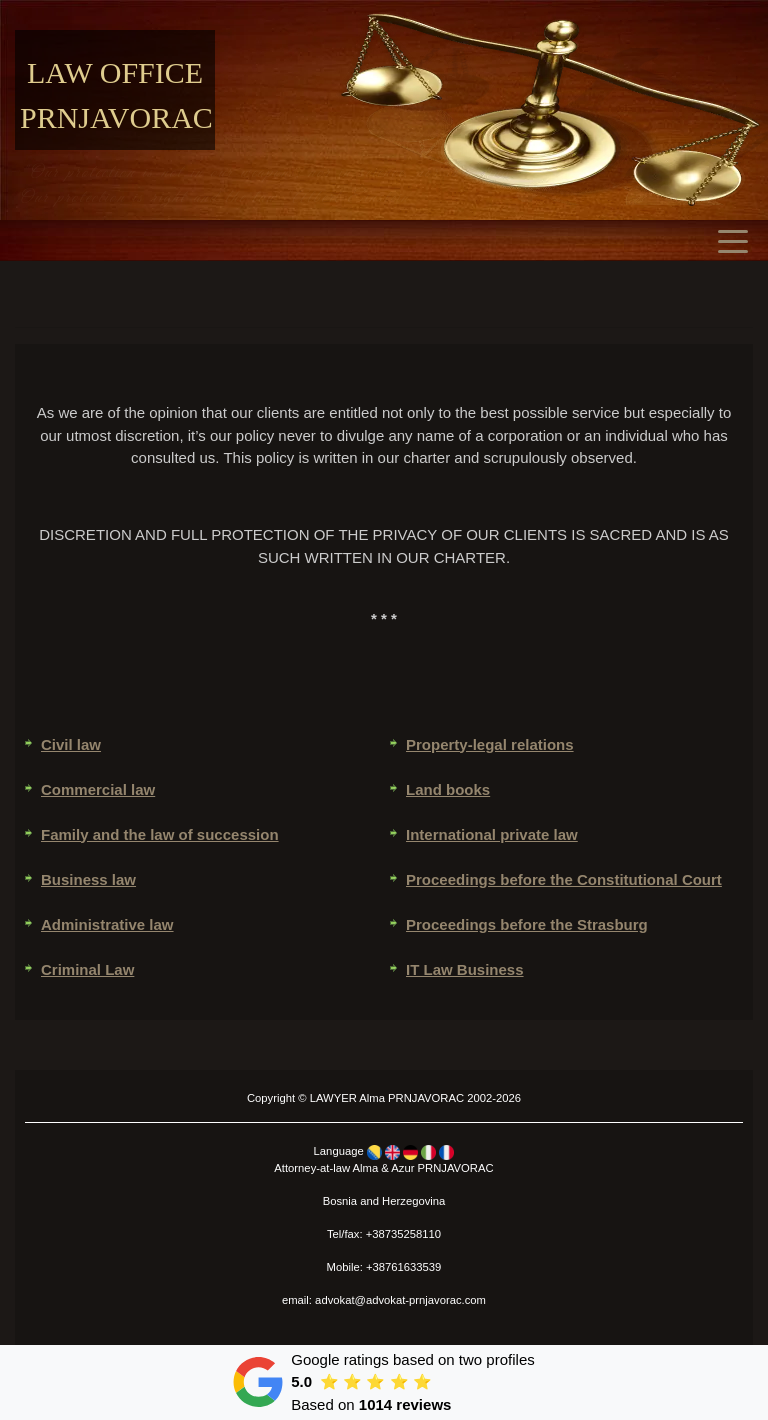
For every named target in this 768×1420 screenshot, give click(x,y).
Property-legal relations (490, 744)
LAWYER (333, 1098)
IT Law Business (465, 969)
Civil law (71, 744)
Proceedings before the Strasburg (527, 924)
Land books (448, 789)
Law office (115, 72)
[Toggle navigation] (738, 240)
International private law (492, 834)
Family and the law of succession (160, 834)
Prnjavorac (116, 117)
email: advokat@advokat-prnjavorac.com (384, 1300)
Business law (88, 879)
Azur (402, 1168)
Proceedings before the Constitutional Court (564, 879)
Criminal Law (87, 969)
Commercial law (98, 789)
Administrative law (107, 924)
